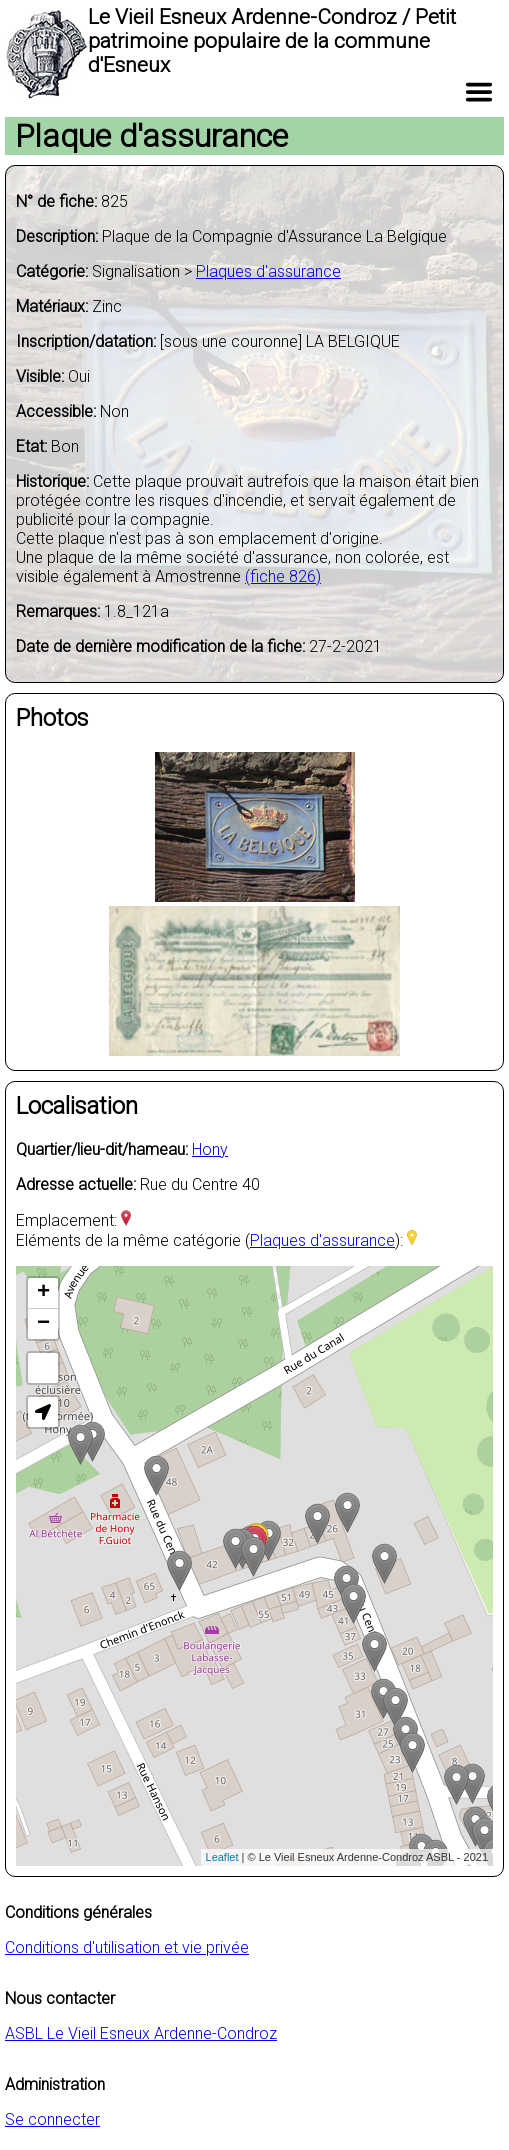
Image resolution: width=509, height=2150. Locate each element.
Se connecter (52, 2119)
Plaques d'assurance (268, 271)
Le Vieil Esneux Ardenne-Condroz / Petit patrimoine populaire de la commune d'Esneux (272, 41)
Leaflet (222, 1857)
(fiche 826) (283, 576)
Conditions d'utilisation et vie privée (127, 1947)
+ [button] (43, 1293)
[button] (43, 1412)
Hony (210, 1149)
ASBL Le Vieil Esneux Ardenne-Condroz (141, 2033)
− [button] (43, 1324)
